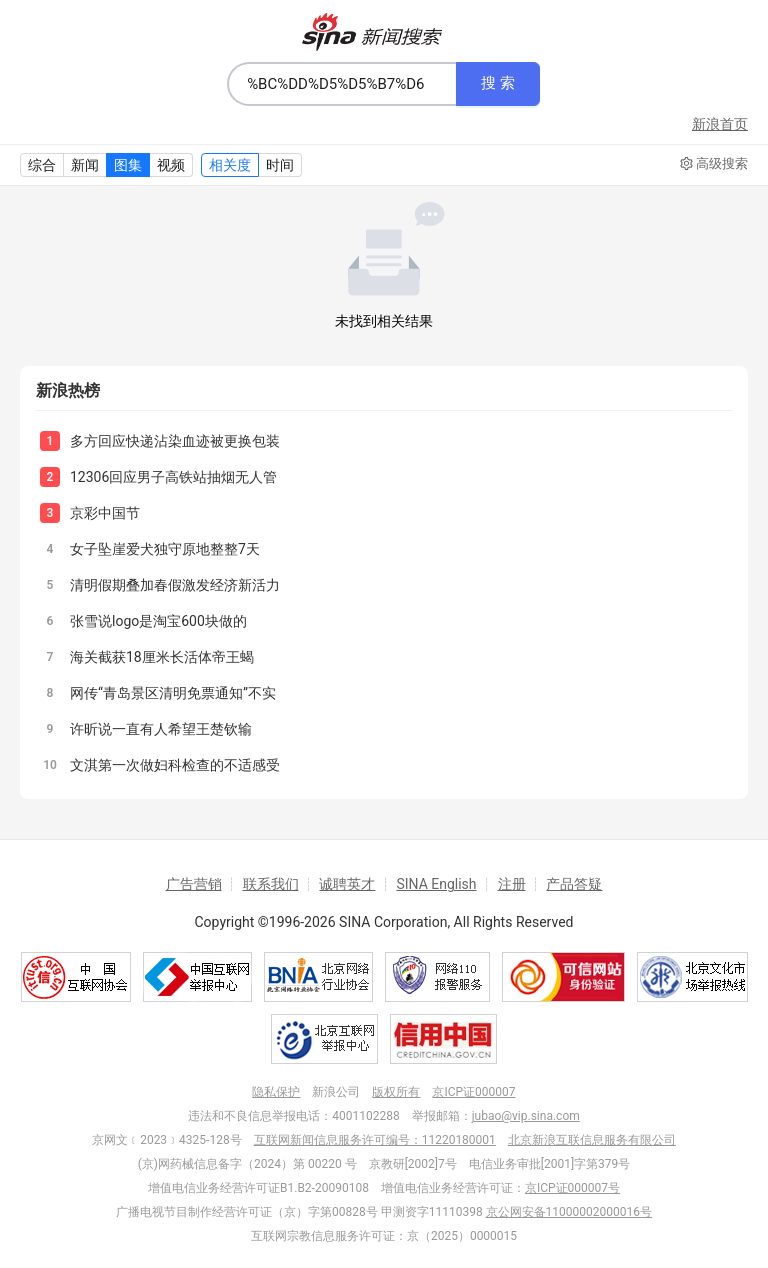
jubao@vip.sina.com (526, 1116)
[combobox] (342, 84)
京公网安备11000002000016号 (569, 1212)
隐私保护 (276, 1092)
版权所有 (396, 1092)
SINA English (436, 884)
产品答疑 (574, 884)
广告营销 (194, 884)
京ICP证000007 (473, 1092)
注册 (512, 884)
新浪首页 (720, 124)
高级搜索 (714, 164)
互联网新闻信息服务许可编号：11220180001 (375, 1140)
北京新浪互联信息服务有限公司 (592, 1140)
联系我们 (271, 884)
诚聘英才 (347, 884)
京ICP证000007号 (572, 1188)
